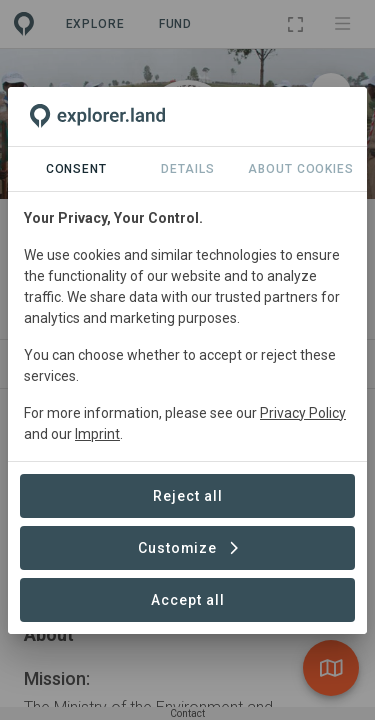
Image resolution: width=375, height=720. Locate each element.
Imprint (97, 434)
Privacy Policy (303, 413)
